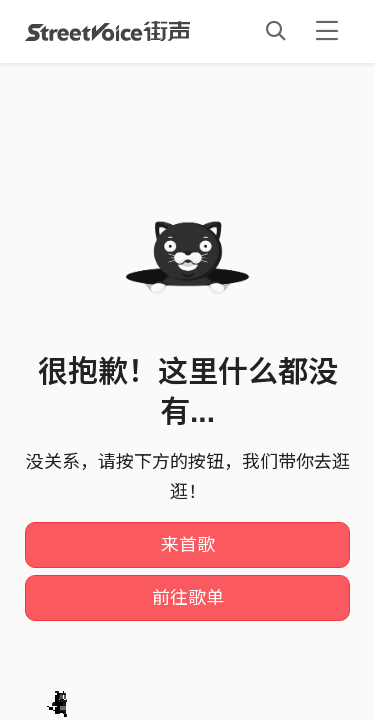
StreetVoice (107, 31)
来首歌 (188, 545)
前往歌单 (188, 598)
